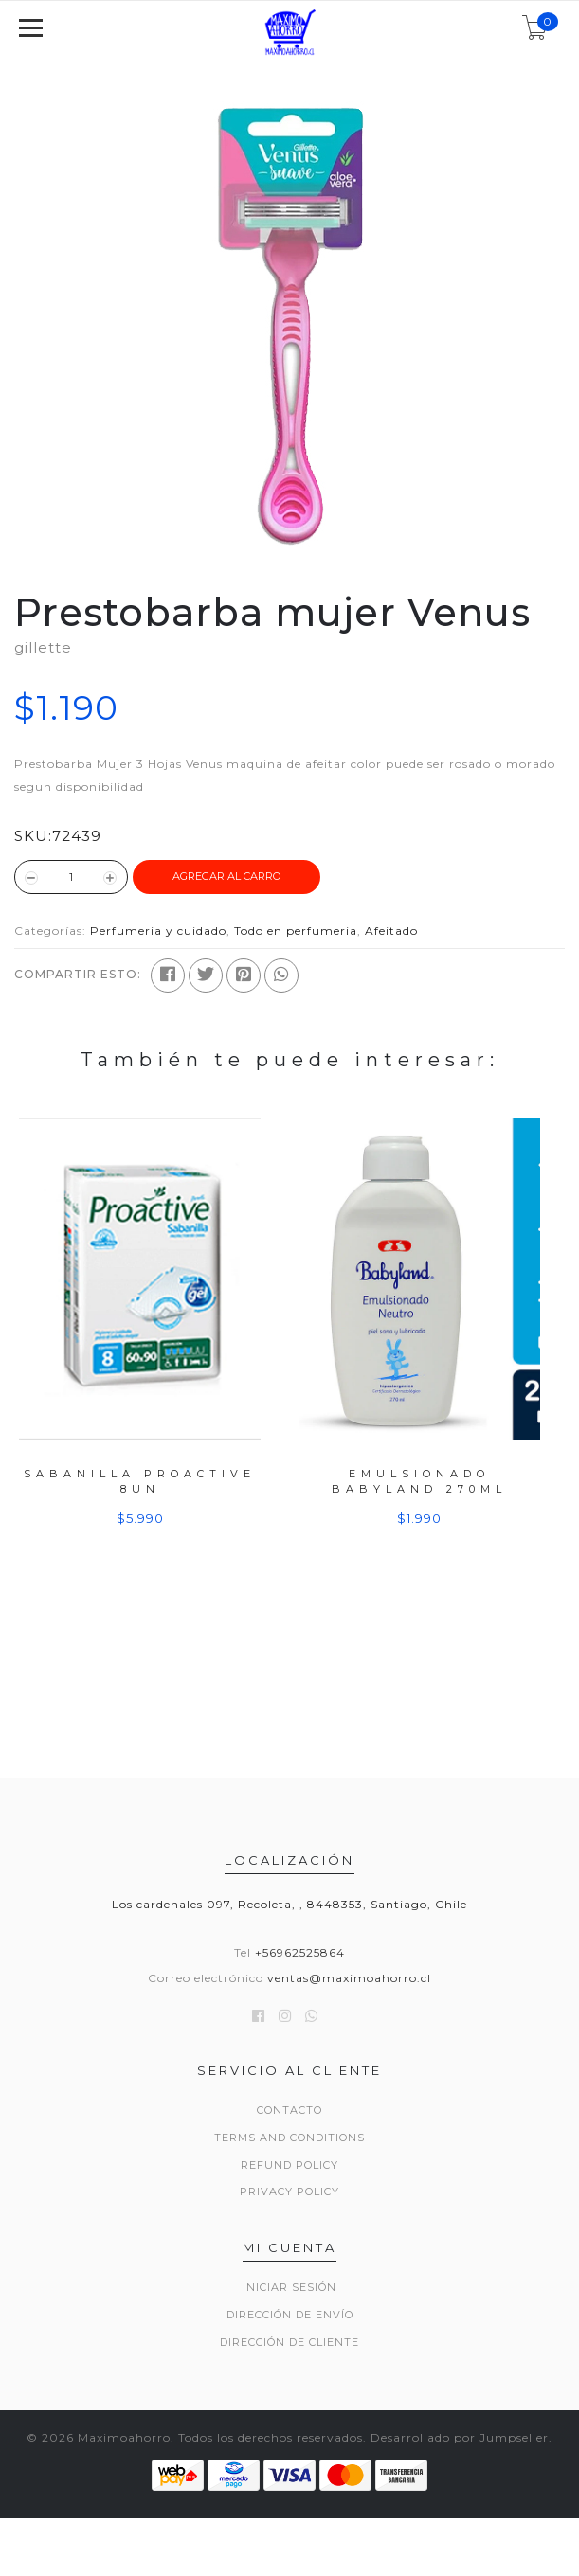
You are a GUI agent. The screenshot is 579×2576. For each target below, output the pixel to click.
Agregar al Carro (226, 876)
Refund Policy (289, 2165)
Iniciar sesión (289, 2287)
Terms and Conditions (289, 2137)
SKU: (33, 836)
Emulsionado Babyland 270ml (419, 1480)
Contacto (289, 2110)
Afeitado (391, 930)
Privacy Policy (289, 2191)
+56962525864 (300, 1952)
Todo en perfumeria (295, 930)
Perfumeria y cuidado (158, 930)
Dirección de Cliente (289, 2342)
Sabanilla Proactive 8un (140, 1480)
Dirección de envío (289, 2314)
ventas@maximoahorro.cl (349, 1978)
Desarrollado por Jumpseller (460, 2437)
